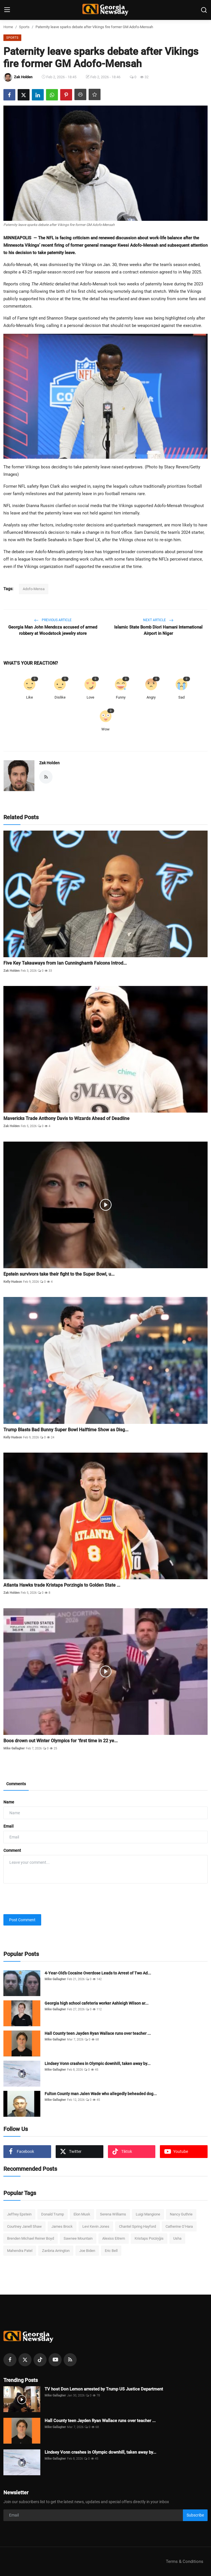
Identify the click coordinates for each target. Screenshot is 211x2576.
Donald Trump (52, 2214)
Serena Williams (113, 2214)
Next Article (158, 620)
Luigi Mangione (148, 2214)
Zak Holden (49, 763)
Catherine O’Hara (179, 2226)
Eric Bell (111, 2250)
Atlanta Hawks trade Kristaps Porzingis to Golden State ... (61, 1585)
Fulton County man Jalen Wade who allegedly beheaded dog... (101, 2093)
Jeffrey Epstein (19, 2214)
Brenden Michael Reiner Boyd (30, 2238)
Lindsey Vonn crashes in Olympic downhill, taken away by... (98, 2063)
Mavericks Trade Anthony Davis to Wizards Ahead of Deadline (66, 1118)
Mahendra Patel (19, 2250)
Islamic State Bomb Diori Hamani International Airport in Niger (158, 630)
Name (8, 1802)
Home (8, 27)
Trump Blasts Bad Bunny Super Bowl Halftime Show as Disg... (65, 1429)
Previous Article (53, 620)
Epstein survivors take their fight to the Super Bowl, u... (58, 1274)
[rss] (70, 2359)
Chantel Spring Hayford (137, 2226)
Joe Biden (87, 2250)
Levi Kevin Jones (95, 2226)
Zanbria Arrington (56, 2250)
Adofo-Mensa (34, 589)
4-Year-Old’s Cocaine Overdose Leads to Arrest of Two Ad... (98, 1973)
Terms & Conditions (184, 2561)
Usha (177, 2238)
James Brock (62, 2226)
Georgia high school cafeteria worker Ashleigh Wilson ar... (97, 2003)
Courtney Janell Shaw (24, 2226)
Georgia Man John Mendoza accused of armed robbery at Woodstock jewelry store (52, 630)
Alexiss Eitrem (113, 2238)
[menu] (7, 10)
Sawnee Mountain (78, 2238)
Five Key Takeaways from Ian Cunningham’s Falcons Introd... (65, 963)
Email (8, 1826)
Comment (12, 1850)
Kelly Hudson (12, 1282)
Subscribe (195, 2515)
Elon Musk (82, 2214)
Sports (24, 27)
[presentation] (46, 1899)
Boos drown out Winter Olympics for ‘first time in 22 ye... (60, 1740)
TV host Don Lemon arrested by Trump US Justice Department (104, 2389)
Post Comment (22, 1920)
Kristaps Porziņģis (149, 2238)
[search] (204, 10)
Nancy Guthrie (181, 2214)
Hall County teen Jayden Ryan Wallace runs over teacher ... (98, 2033)
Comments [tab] (16, 1784)
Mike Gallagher (14, 1748)
